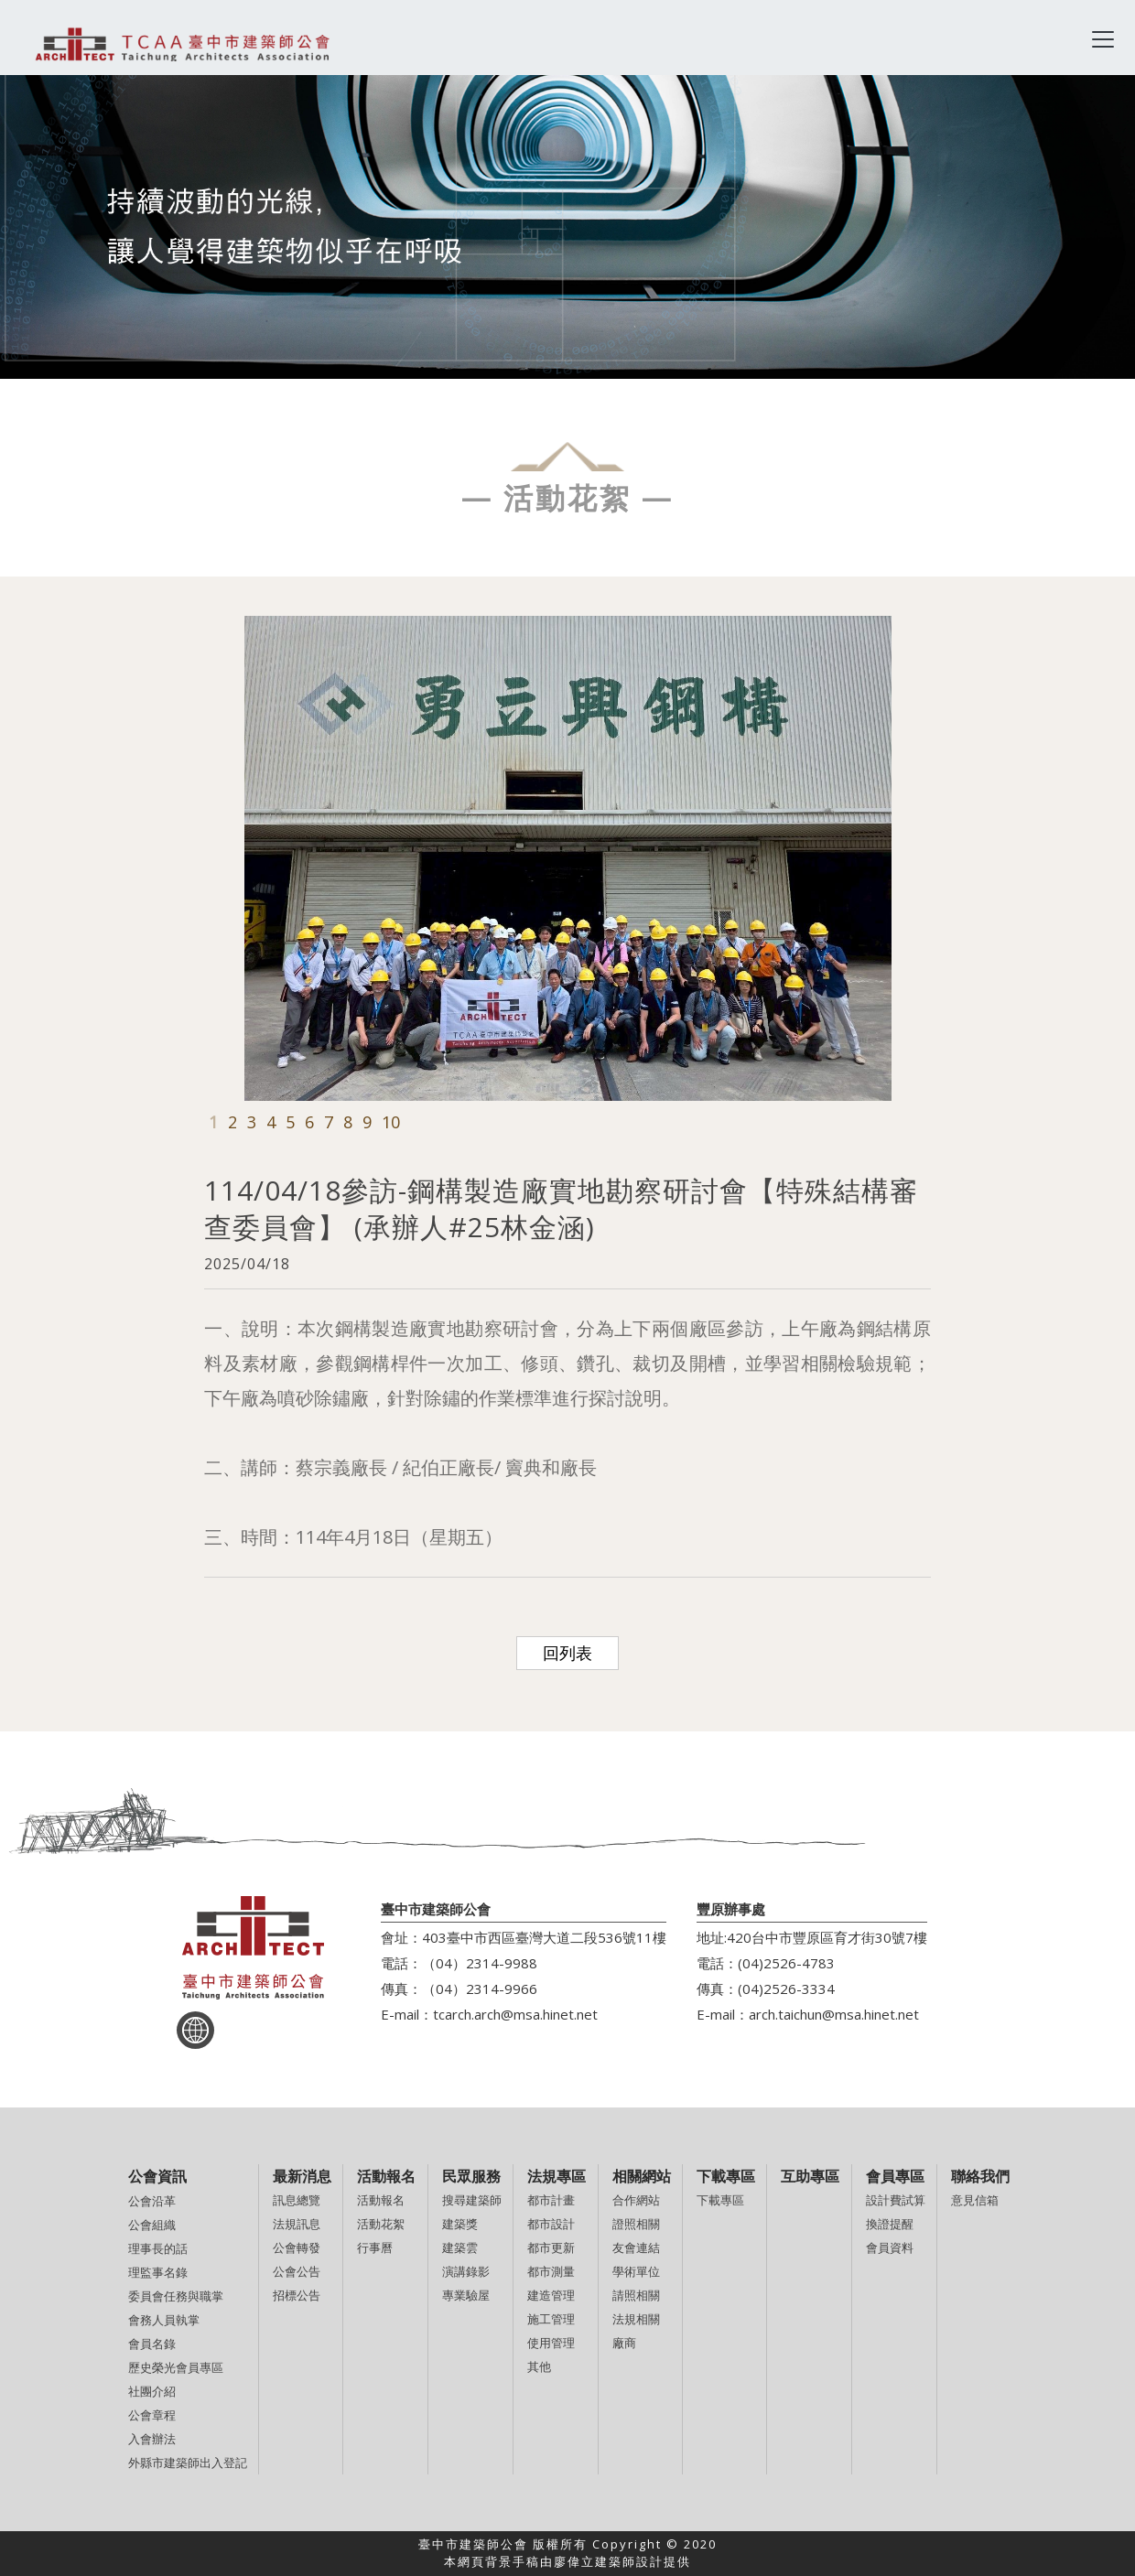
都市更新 (551, 2247)
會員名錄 (152, 2343)
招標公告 (296, 2295)
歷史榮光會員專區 (175, 2367)
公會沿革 (152, 2201)
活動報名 (381, 2200)
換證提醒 (889, 2223)
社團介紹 (152, 2391)
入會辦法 (152, 2438)
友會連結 (636, 2247)
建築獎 (460, 2223)
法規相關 (636, 2319)
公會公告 (296, 2271)
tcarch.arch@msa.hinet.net (515, 2014)
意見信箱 (975, 2200)
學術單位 (636, 2271)
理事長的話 (158, 2248)
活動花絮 (381, 2223)
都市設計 (551, 2223)
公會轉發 (296, 2247)
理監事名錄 (158, 2272)
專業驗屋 (466, 2295)
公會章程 (152, 2415)
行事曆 (375, 2247)
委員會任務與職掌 (175, 2296)
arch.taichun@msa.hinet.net (834, 2014)
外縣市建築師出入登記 (187, 2462)
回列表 (567, 1653)
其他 (539, 2366)
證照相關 (636, 2223)
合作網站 (636, 2200)
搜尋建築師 (472, 2200)
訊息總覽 (296, 2200)
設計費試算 (895, 2200)
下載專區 (720, 2200)
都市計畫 (551, 2200)
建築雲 (460, 2247)
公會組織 (152, 2224)
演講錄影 (466, 2271)
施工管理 (551, 2319)
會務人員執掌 (164, 2320)
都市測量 (551, 2271)
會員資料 (889, 2247)
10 (391, 1122)
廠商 (624, 2342)
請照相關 (636, 2295)
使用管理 (551, 2342)
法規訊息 (296, 2223)
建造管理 (551, 2295)
